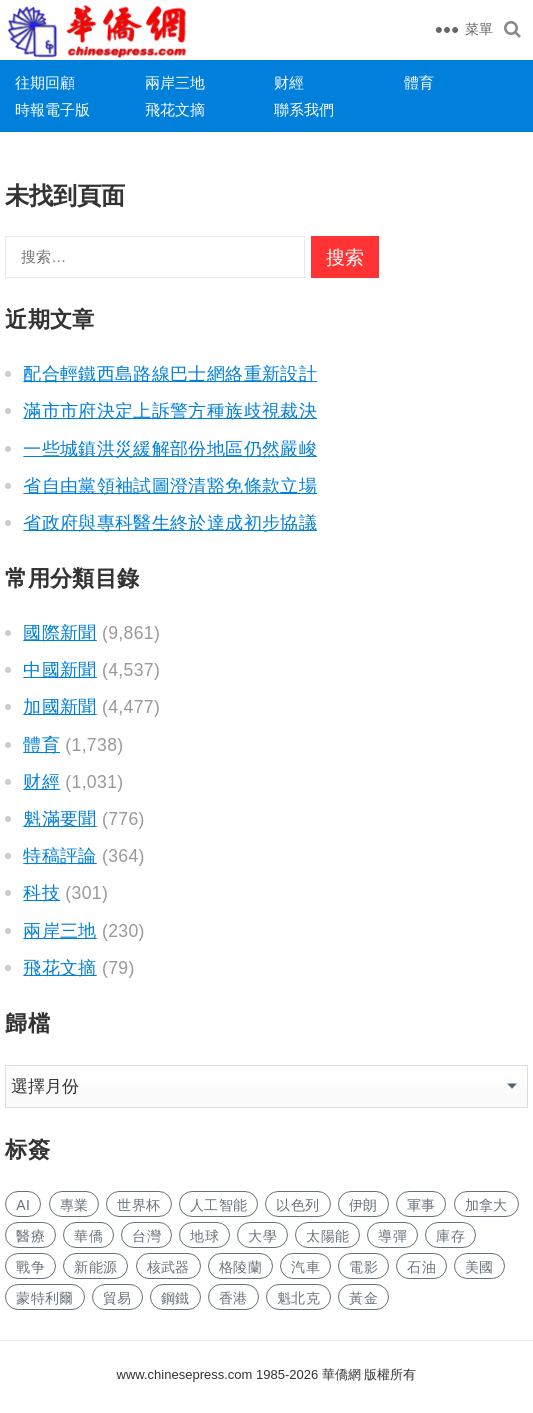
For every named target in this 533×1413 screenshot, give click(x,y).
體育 (419, 82)
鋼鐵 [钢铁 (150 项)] (175, 1298)
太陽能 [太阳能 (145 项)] (327, 1236)
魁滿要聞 (59, 819)
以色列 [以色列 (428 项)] (297, 1205)
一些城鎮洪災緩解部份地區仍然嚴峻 (170, 449)
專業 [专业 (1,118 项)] (74, 1205)
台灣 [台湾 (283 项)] (146, 1236)
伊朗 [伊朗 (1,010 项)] (363, 1205)
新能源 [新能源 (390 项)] (95, 1267)
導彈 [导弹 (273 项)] (392, 1236)
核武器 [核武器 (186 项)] (168, 1267)
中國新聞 (59, 670)
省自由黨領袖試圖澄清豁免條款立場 (170, 486)
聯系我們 (304, 109)
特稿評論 (59, 856)
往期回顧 (45, 82)
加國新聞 (59, 707)
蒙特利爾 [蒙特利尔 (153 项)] (44, 1298)
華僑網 (339, 1374)
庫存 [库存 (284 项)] (450, 1236)
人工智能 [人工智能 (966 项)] (218, 1205)
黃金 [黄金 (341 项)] (363, 1298)
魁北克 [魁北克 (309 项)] (298, 1298)
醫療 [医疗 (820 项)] (30, 1236)
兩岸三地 (175, 82)
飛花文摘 (175, 109)
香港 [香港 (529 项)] (233, 1298)
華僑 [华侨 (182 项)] (88, 1236)
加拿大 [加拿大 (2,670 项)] (486, 1205)
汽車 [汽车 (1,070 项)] (305, 1267)
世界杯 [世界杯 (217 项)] (138, 1205)
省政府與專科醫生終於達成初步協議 (170, 523)
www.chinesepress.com (185, 1374)
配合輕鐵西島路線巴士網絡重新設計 (170, 374)
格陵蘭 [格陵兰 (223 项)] (240, 1267)
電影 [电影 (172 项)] (363, 1267)
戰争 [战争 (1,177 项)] (30, 1267)
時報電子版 (52, 109)
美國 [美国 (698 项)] (479, 1267)
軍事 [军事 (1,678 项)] (421, 1205)
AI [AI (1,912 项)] (23, 1205)
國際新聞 (59, 633)
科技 (41, 893)
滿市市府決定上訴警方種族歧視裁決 (170, 411)
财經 (289, 82)
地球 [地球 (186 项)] (204, 1236)
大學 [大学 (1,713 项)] (262, 1236)
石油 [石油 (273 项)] (421, 1267)
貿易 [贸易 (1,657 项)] (117, 1298)
